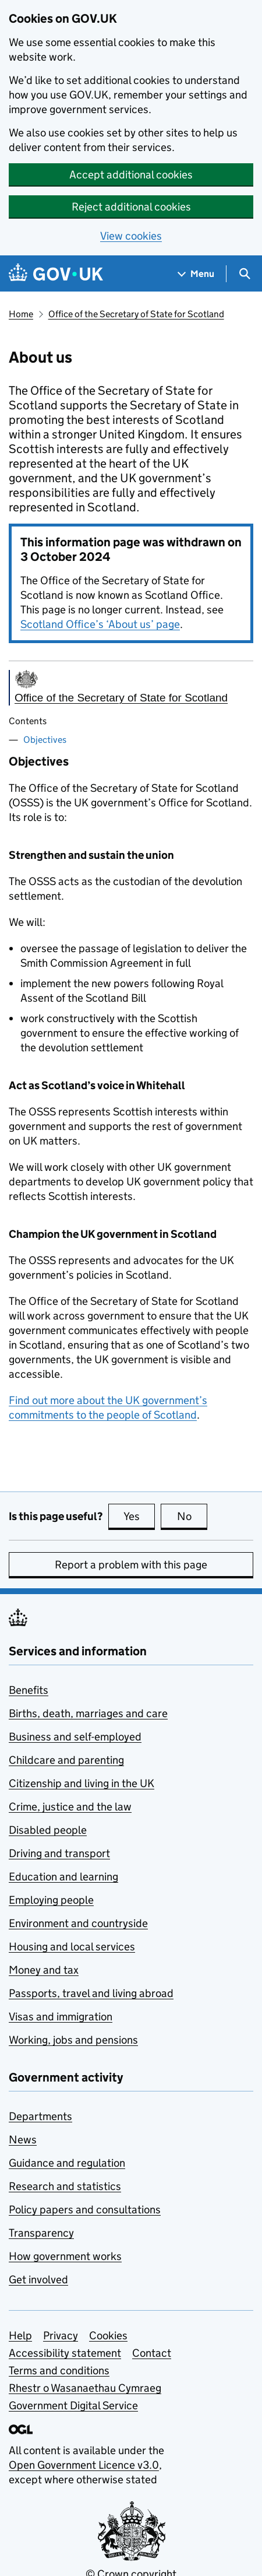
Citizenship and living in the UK (81, 1783)
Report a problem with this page (131, 1564)
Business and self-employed (75, 1736)
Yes (139, 1516)
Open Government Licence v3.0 (84, 2465)
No (192, 1516)
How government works (65, 2256)
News (23, 2139)
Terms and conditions (59, 2370)
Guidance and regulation (67, 2163)
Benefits (28, 1690)
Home (21, 314)
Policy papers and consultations (85, 2209)
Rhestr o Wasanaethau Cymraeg (85, 2388)
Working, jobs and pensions (73, 2040)
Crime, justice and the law (70, 1806)
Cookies (108, 2335)
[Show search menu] (244, 274)
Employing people (51, 1900)
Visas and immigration (60, 2016)
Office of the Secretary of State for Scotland (136, 314)
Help (20, 2335)
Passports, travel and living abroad (91, 1993)
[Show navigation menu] (196, 274)
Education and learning (63, 1876)
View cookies (131, 235)
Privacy (60, 2335)
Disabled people (48, 1830)
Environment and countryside (78, 1923)
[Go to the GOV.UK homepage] (56, 274)
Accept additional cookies (131, 174)
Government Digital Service (73, 2405)
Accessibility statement (65, 2353)
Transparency (41, 2233)
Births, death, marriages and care (88, 1713)
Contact (151, 2353)
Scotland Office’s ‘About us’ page (100, 624)
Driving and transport (59, 1853)
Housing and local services (72, 1946)
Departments (40, 2116)
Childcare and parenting (66, 1760)
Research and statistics (65, 2186)
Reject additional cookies (131, 206)
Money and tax (44, 1970)
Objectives (44, 739)
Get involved (38, 2279)
